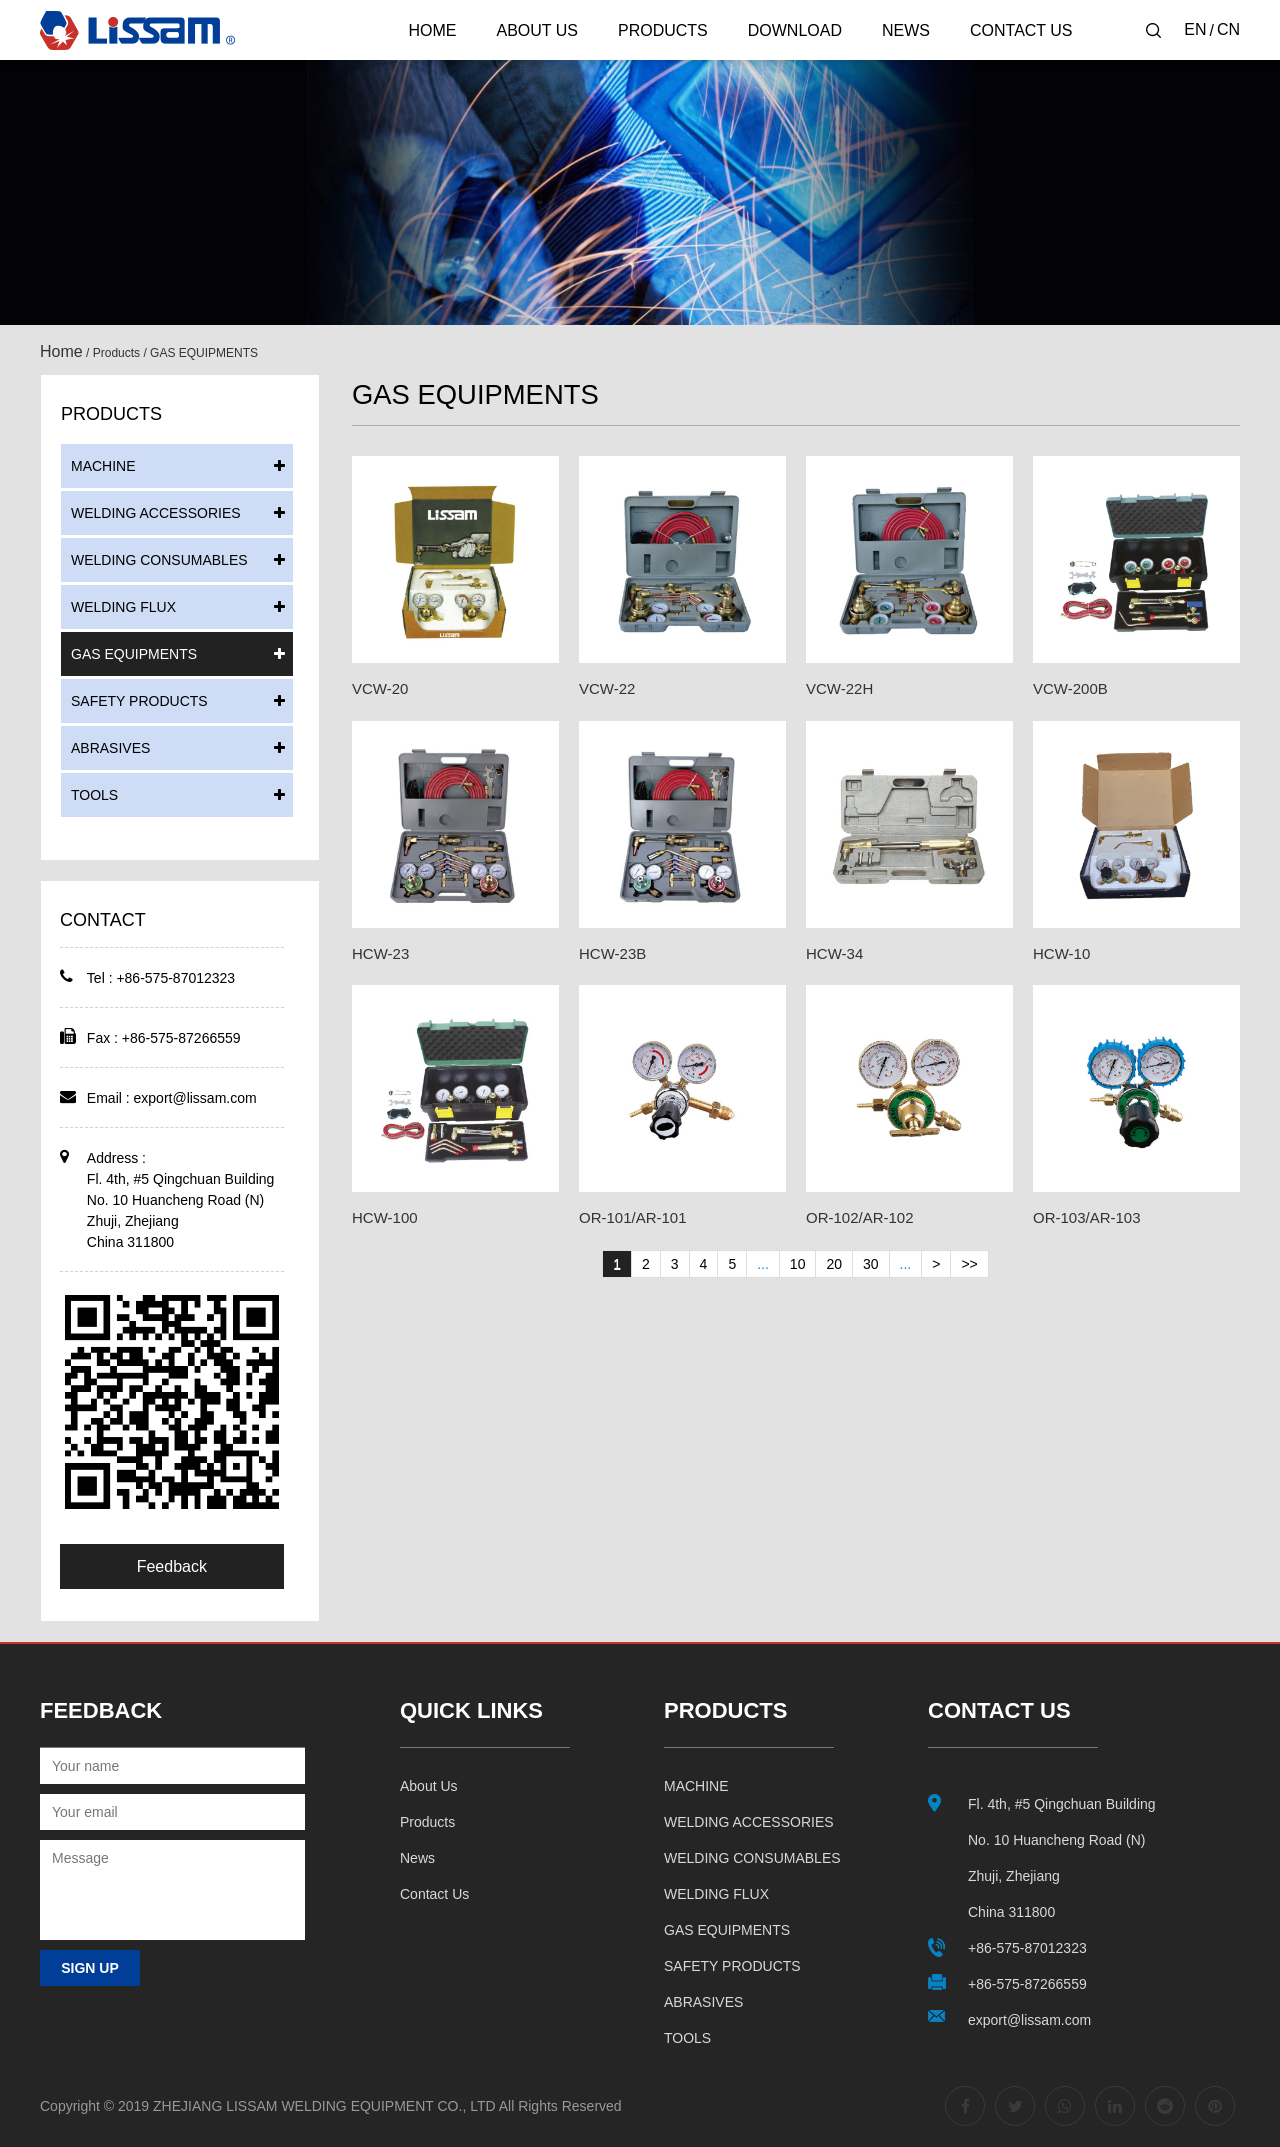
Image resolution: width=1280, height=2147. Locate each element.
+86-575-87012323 (1027, 1948)
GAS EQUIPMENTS (134, 654)
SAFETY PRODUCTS (139, 701)
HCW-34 (834, 953)
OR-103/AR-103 (1087, 1217)
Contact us (434, 1894)
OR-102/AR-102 (860, 1217)
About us (429, 1786)
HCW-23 (380, 953)
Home (432, 30)
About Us (537, 30)
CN (1228, 29)
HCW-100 (385, 1217)
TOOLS (94, 795)
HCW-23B (612, 953)
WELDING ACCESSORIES (156, 513)
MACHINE (103, 466)
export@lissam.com (195, 1098)
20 (834, 1264)
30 (871, 1264)
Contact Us (1021, 30)
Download (795, 30)
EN (1195, 29)
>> (969, 1264)
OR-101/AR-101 (633, 1217)
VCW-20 (380, 688)
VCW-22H (839, 688)
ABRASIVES (110, 748)
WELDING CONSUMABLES (159, 560)
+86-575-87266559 (1027, 1984)
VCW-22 (607, 688)
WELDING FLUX (123, 607)
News (906, 30)
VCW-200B (1070, 688)
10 (798, 1264)
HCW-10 (1061, 953)
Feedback (172, 1566)
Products (663, 30)
